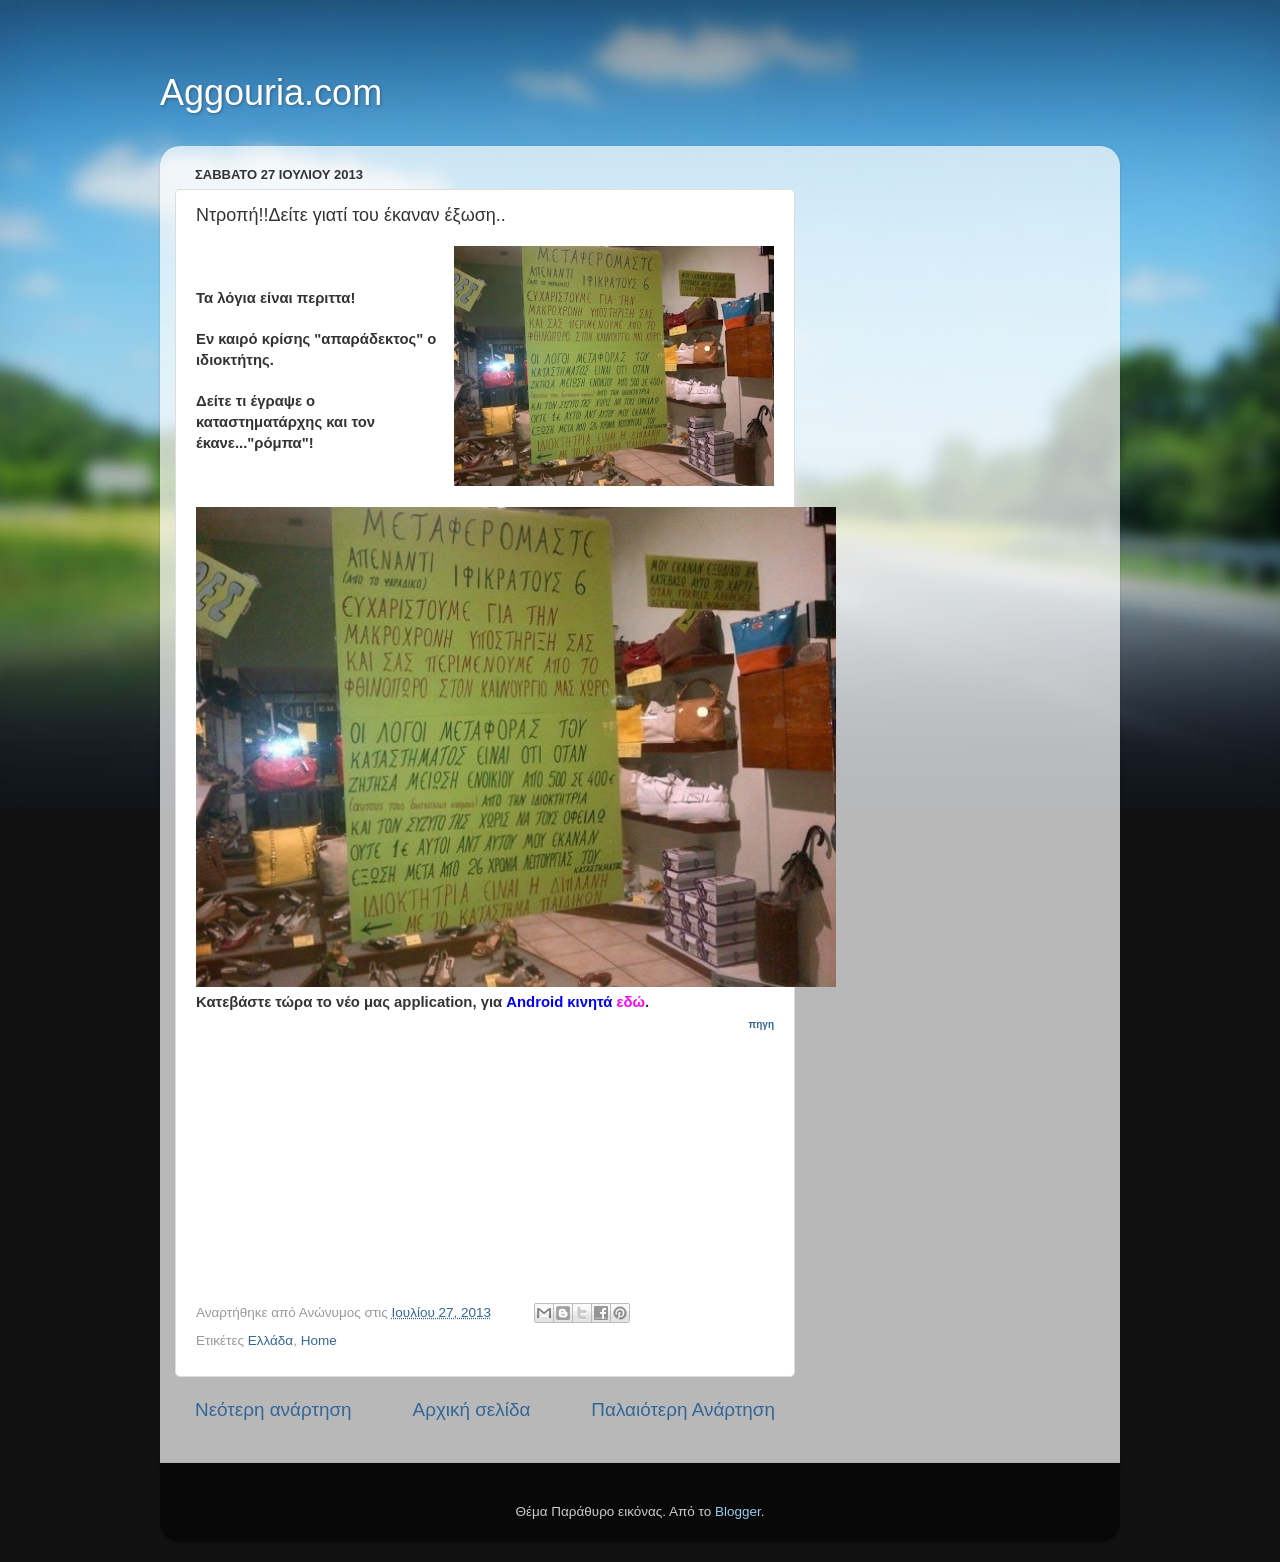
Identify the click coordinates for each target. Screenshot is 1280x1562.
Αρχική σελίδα (472, 1409)
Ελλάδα (270, 1340)
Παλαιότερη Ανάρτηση (683, 1409)
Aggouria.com (271, 92)
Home (319, 1340)
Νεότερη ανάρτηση (273, 1409)
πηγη (761, 1024)
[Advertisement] (496, 1159)
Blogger (738, 1511)
